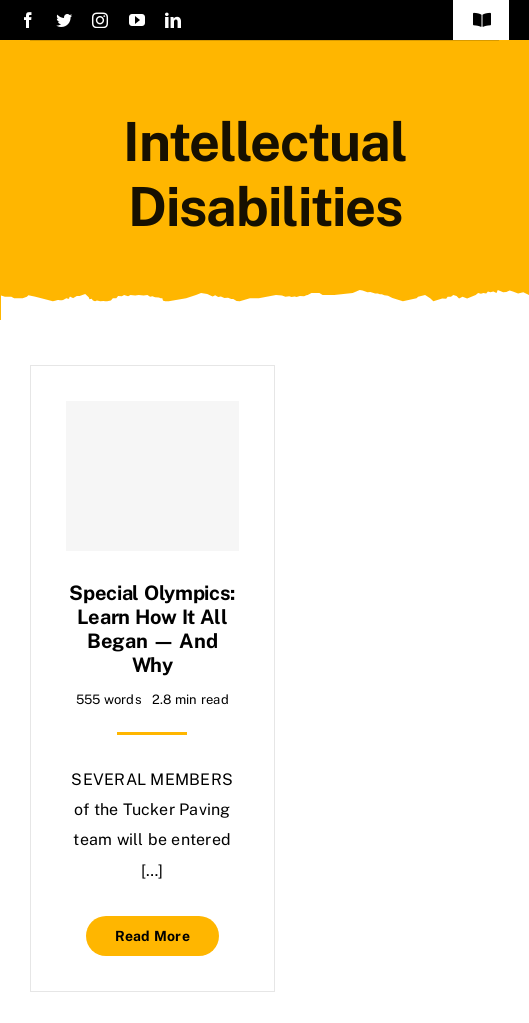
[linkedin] (173, 20)
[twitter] (64, 20)
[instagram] (100, 20)
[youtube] (137, 20)
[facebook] (28, 20)
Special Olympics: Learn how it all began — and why (152, 629)
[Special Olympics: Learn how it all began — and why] (152, 476)
